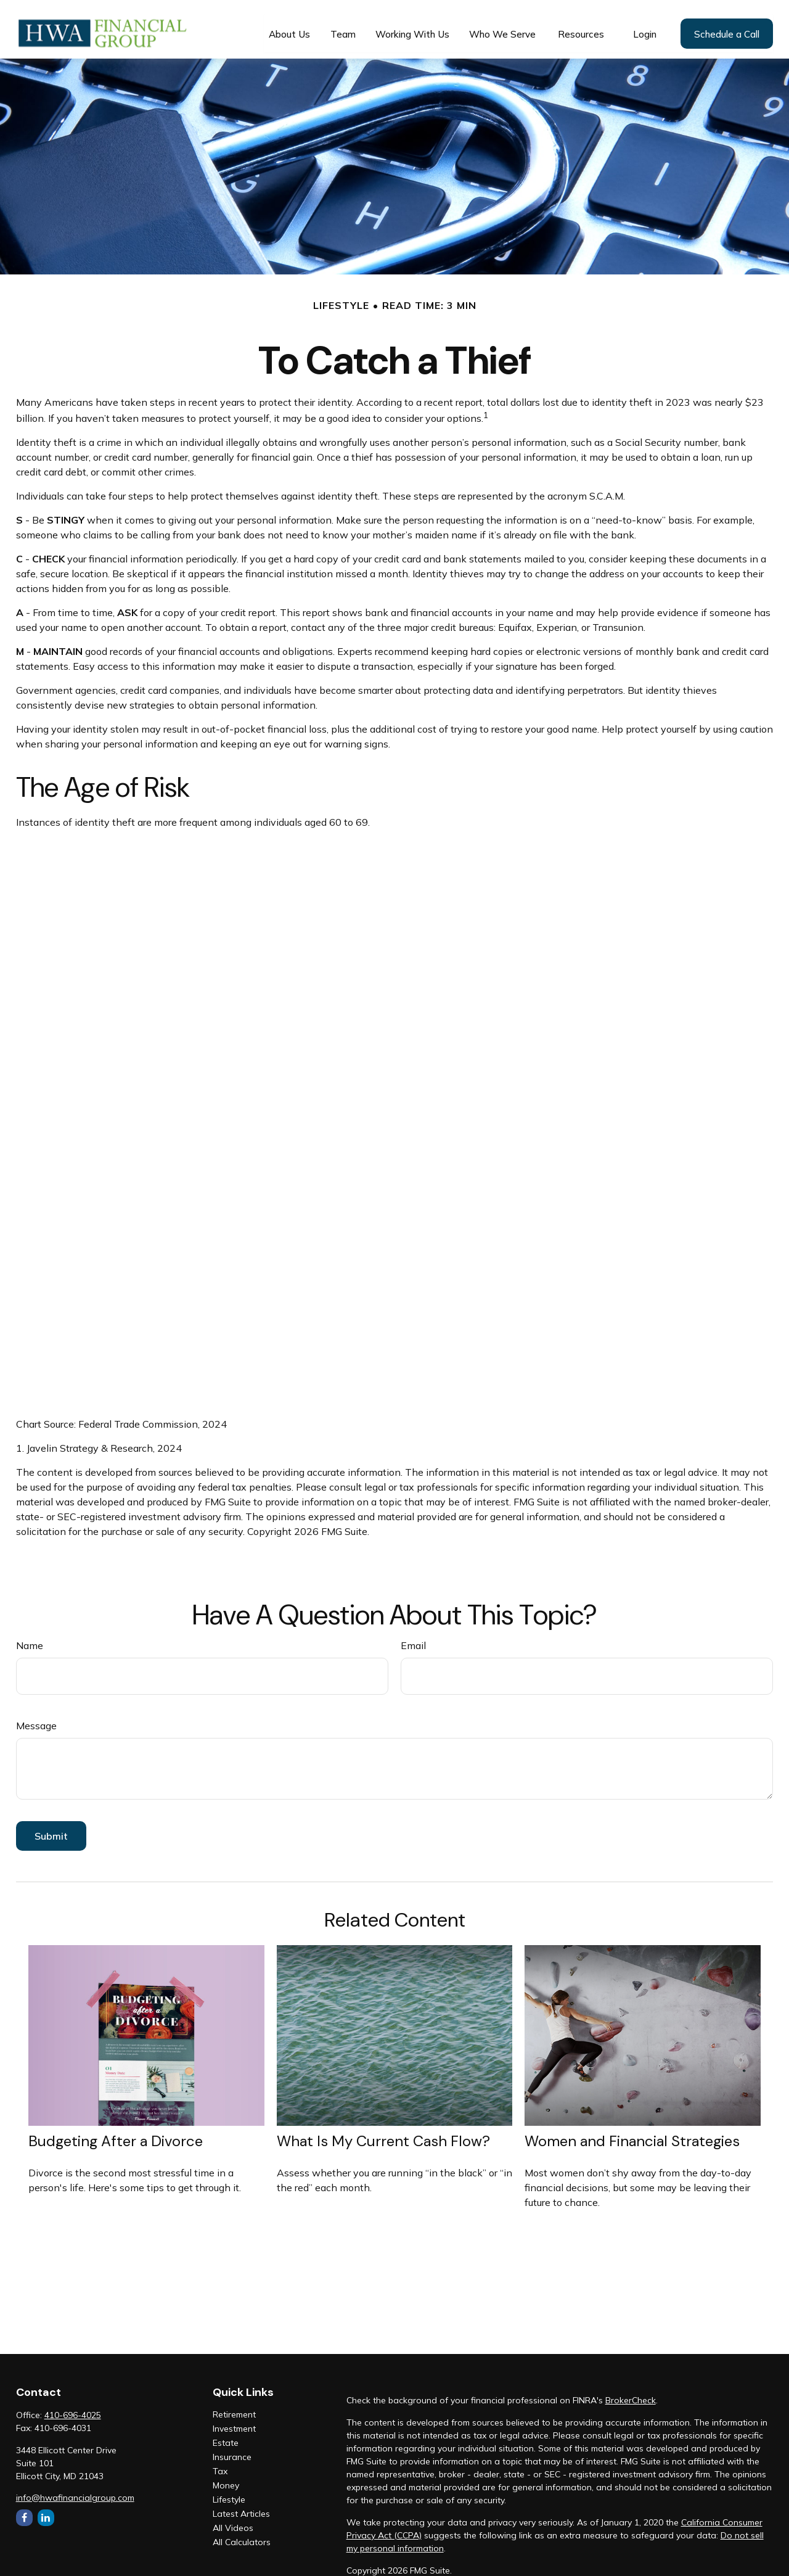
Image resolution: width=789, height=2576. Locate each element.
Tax (220, 2462)
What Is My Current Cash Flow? (383, 2132)
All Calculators (242, 2533)
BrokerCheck (630, 2391)
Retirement (234, 2405)
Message (36, 1717)
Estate (226, 2434)
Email (413, 1637)
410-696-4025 (72, 2406)
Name (29, 1637)
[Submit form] (51, 1827)
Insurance (232, 2448)
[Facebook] (24, 2509)
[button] (289, 25)
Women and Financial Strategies (632, 2132)
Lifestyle (229, 2490)
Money (226, 2476)
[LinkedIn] (46, 2509)
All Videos (233, 2519)
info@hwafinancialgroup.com (75, 2489)
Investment (234, 2420)
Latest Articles (241, 2505)
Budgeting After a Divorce (115, 2132)
